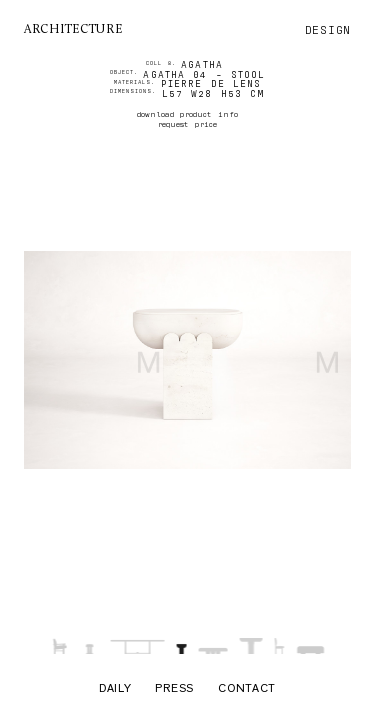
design (328, 30)
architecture (73, 30)
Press (174, 690)
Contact (247, 690)
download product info (187, 114)
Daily (115, 690)
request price (187, 124)
